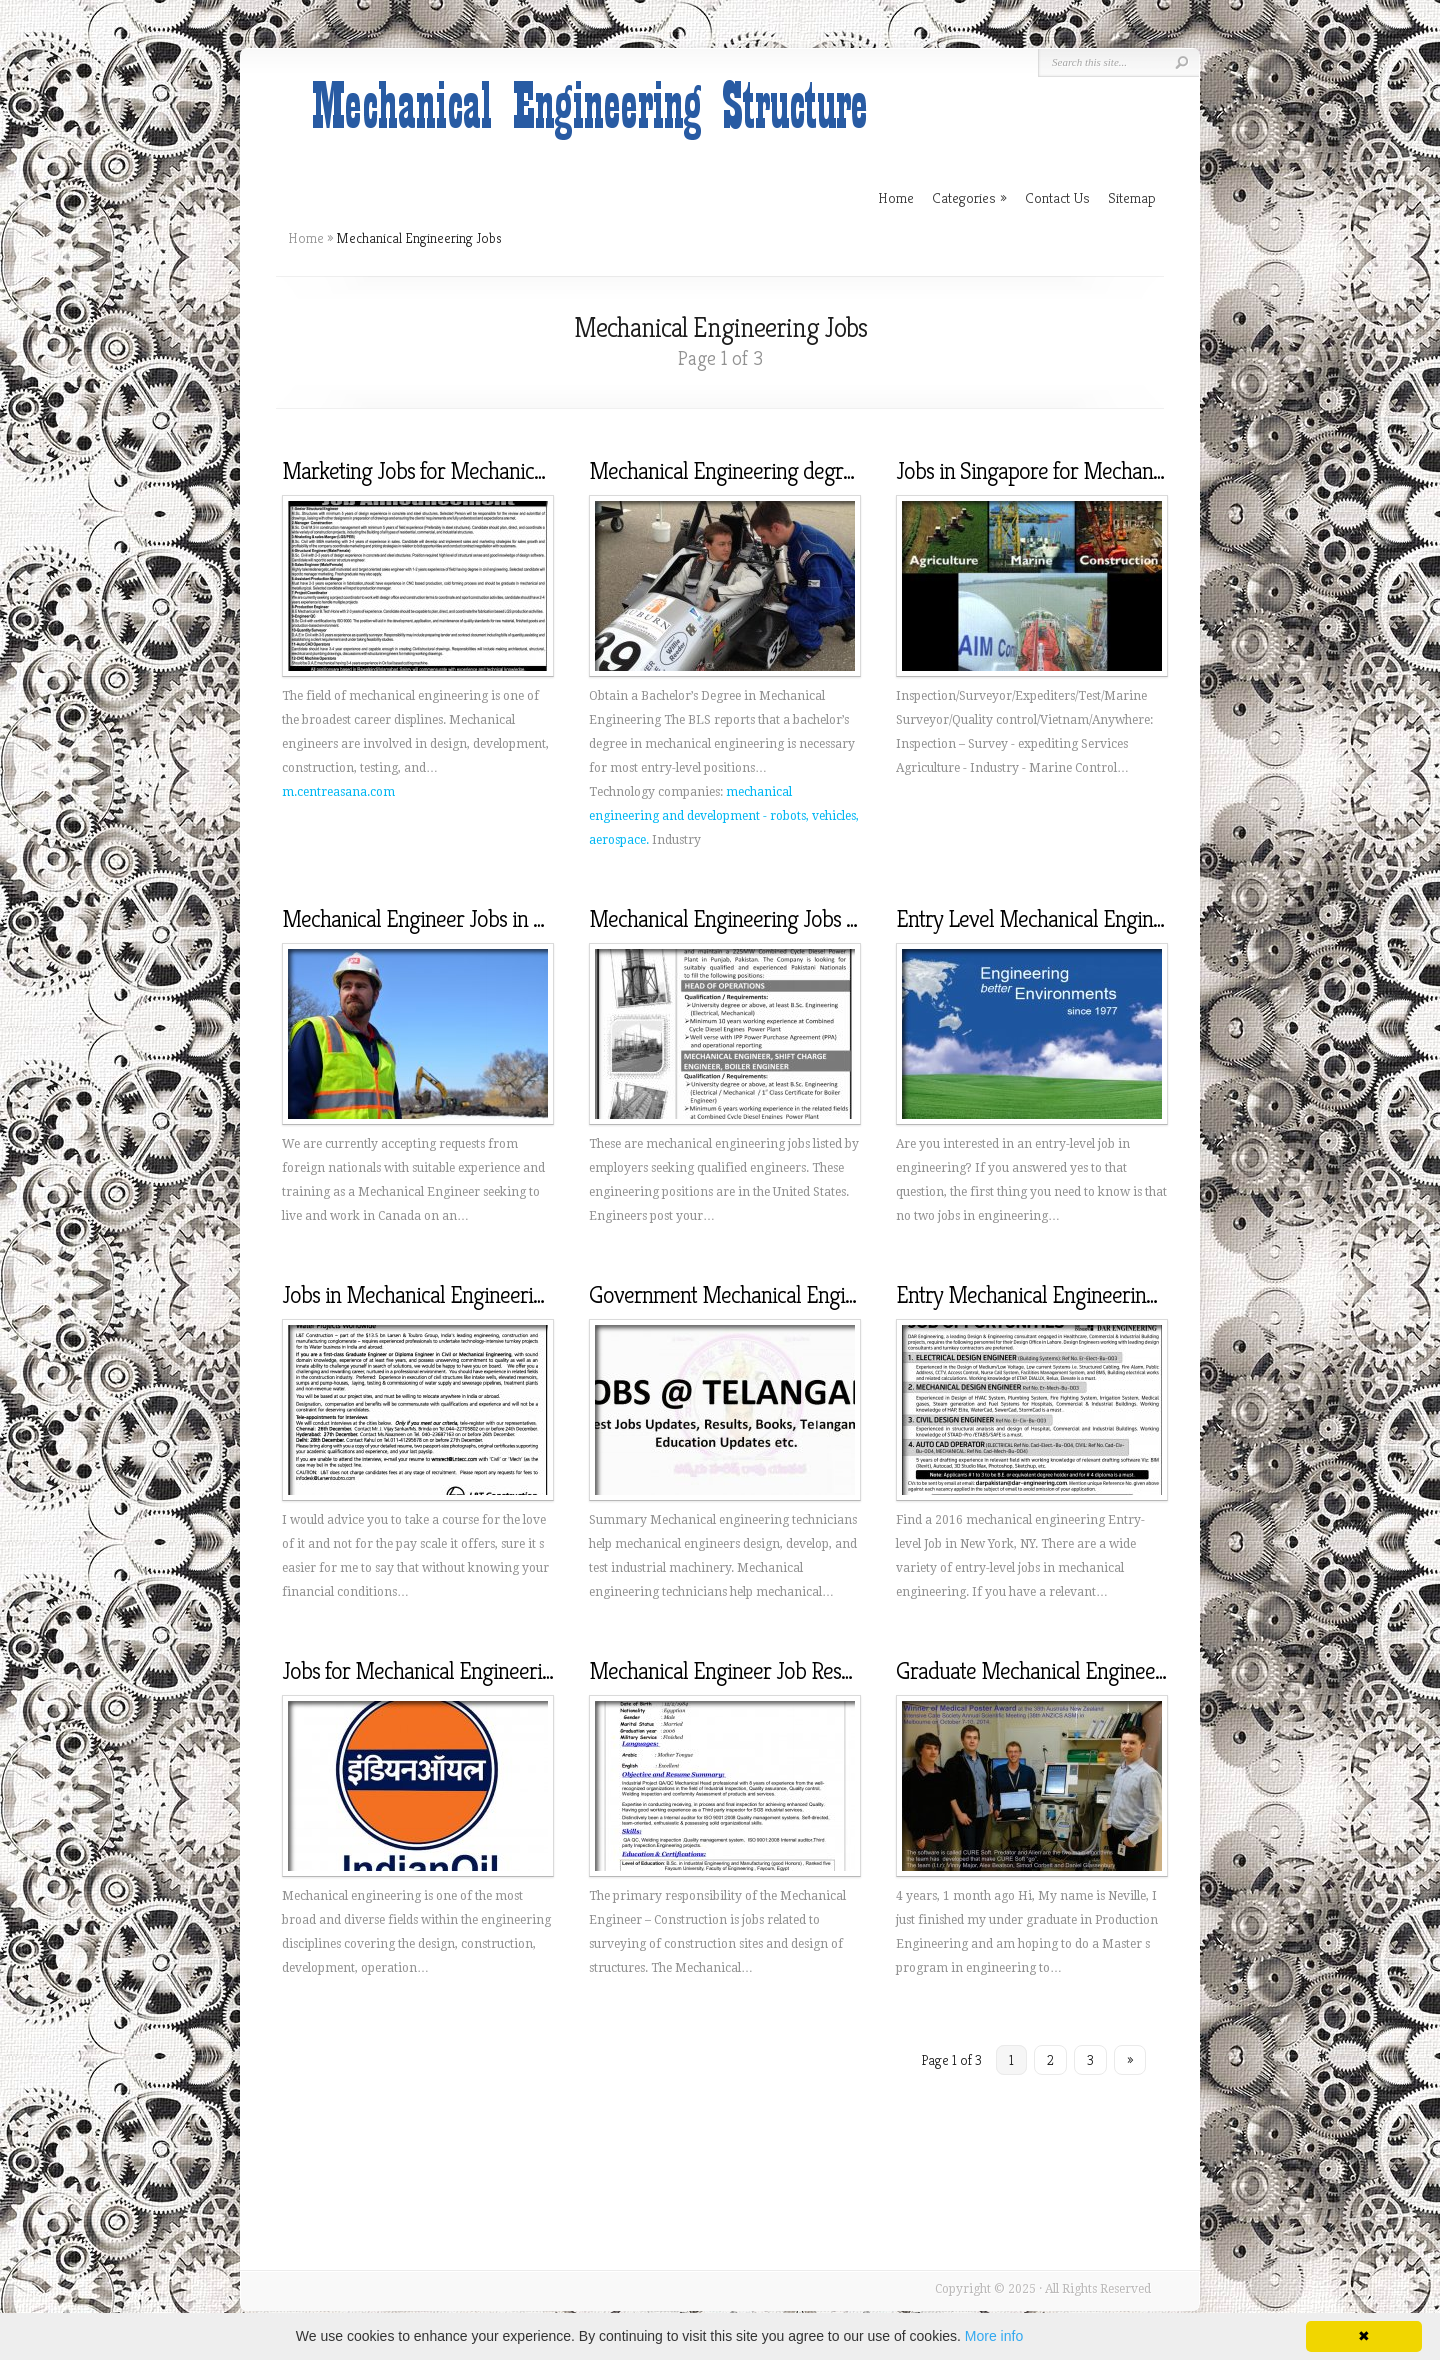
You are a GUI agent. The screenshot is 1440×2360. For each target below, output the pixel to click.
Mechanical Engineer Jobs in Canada (439, 919)
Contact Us (1057, 197)
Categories (969, 197)
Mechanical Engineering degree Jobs (747, 471)
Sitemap (1132, 197)
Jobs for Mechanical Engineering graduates (468, 1671)
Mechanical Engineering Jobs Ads (733, 919)
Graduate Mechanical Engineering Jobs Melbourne (1115, 1671)
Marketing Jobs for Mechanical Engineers (461, 471)
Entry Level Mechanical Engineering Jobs (1073, 919)
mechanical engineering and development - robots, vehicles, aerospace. (724, 816)
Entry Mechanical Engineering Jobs (1048, 1295)
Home (306, 238)
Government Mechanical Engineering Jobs (771, 1295)
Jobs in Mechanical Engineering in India (453, 1295)
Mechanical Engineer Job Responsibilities (765, 1671)
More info (994, 2336)
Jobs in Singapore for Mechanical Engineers (1084, 471)
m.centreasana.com (338, 792)
